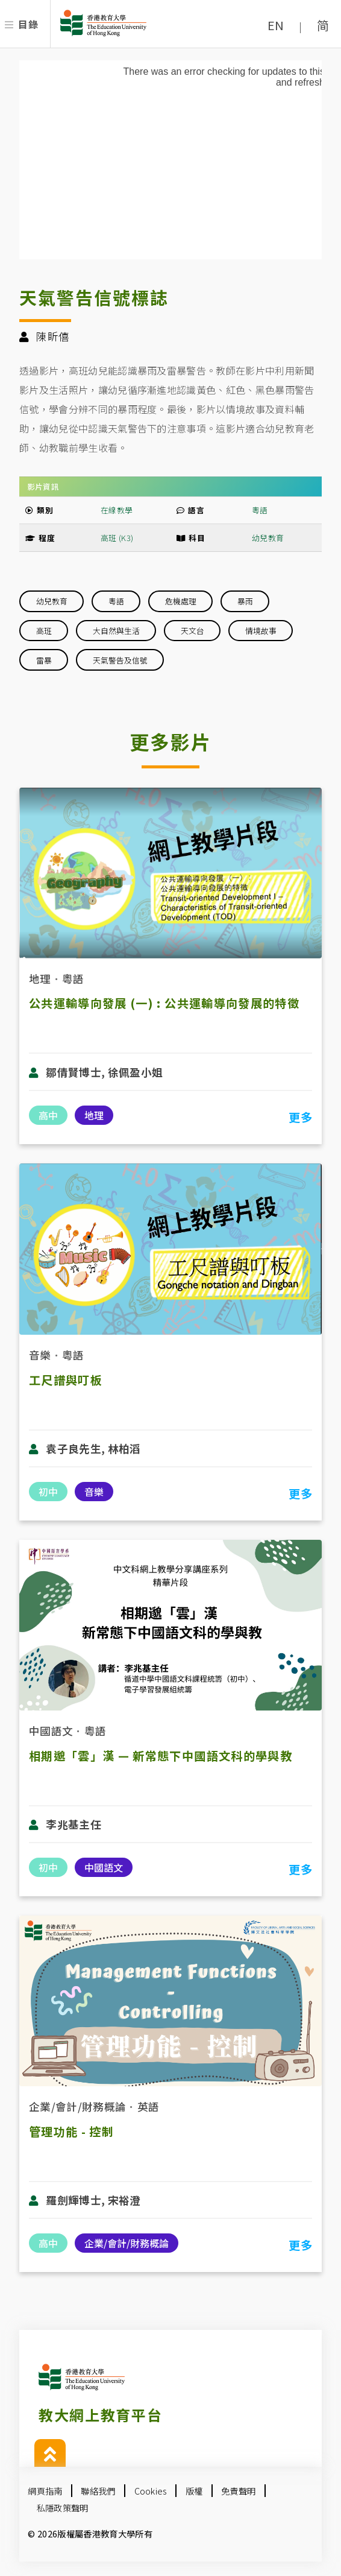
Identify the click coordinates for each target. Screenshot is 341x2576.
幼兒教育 (268, 537)
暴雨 (245, 601)
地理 (40, 978)
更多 (300, 1117)
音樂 (40, 1354)
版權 (194, 2490)
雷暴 (44, 660)
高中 (48, 1115)
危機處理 (180, 601)
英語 (148, 2106)
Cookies (150, 2490)
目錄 (28, 24)
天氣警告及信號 (120, 660)
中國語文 (51, 1730)
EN (275, 25)
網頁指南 (45, 2490)
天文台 (192, 630)
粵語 (260, 510)
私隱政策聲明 (63, 2507)
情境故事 (261, 630)
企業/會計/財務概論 (77, 2106)
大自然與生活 (116, 630)
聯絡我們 (98, 2490)
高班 (44, 630)
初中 (48, 1491)
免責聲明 (238, 2490)
